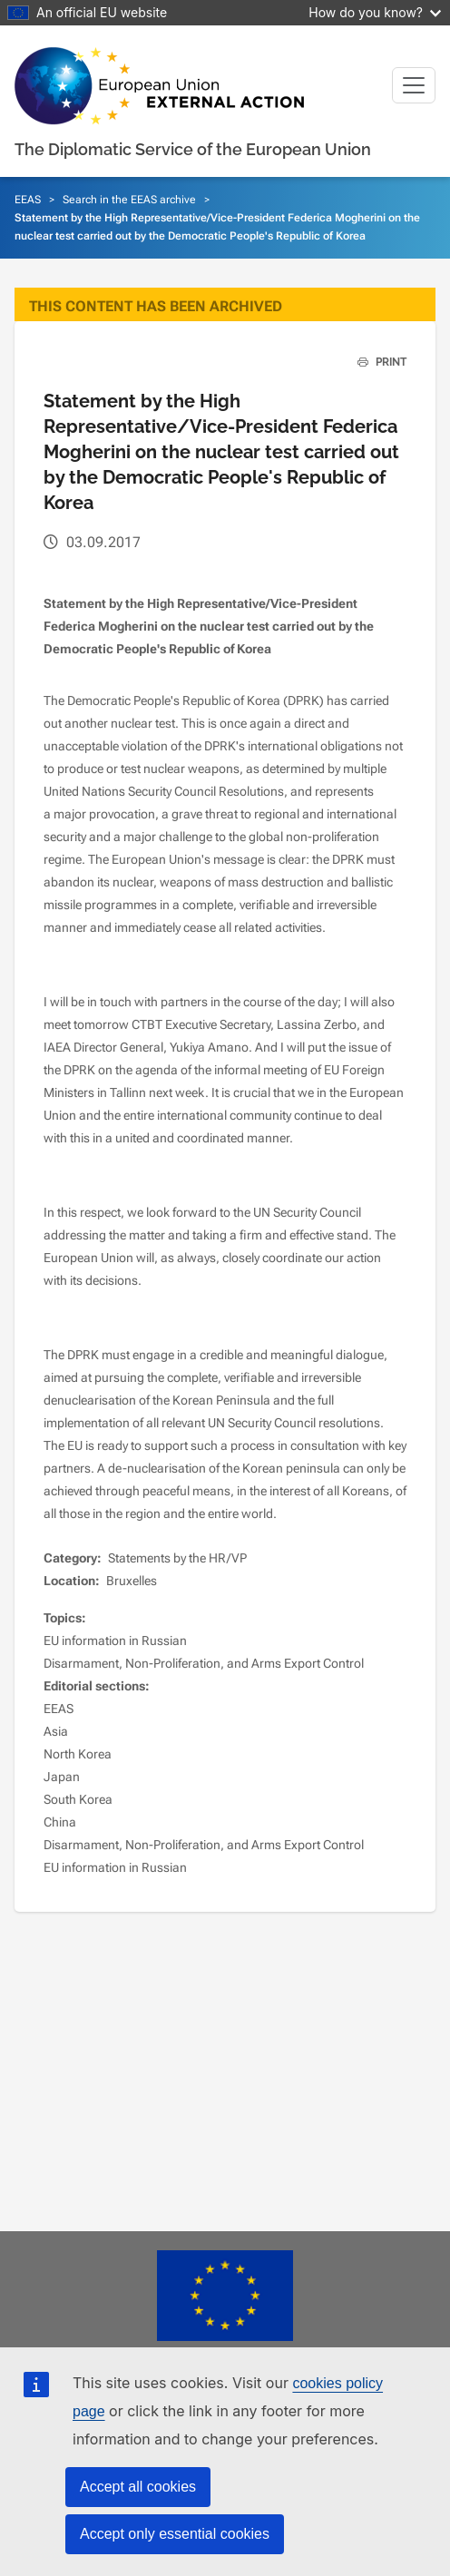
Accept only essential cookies (174, 2534)
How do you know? (374, 12)
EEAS (28, 199)
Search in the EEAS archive (129, 199)
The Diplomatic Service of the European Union (193, 149)
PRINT (375, 362)
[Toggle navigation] (413, 85)
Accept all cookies (138, 2486)
